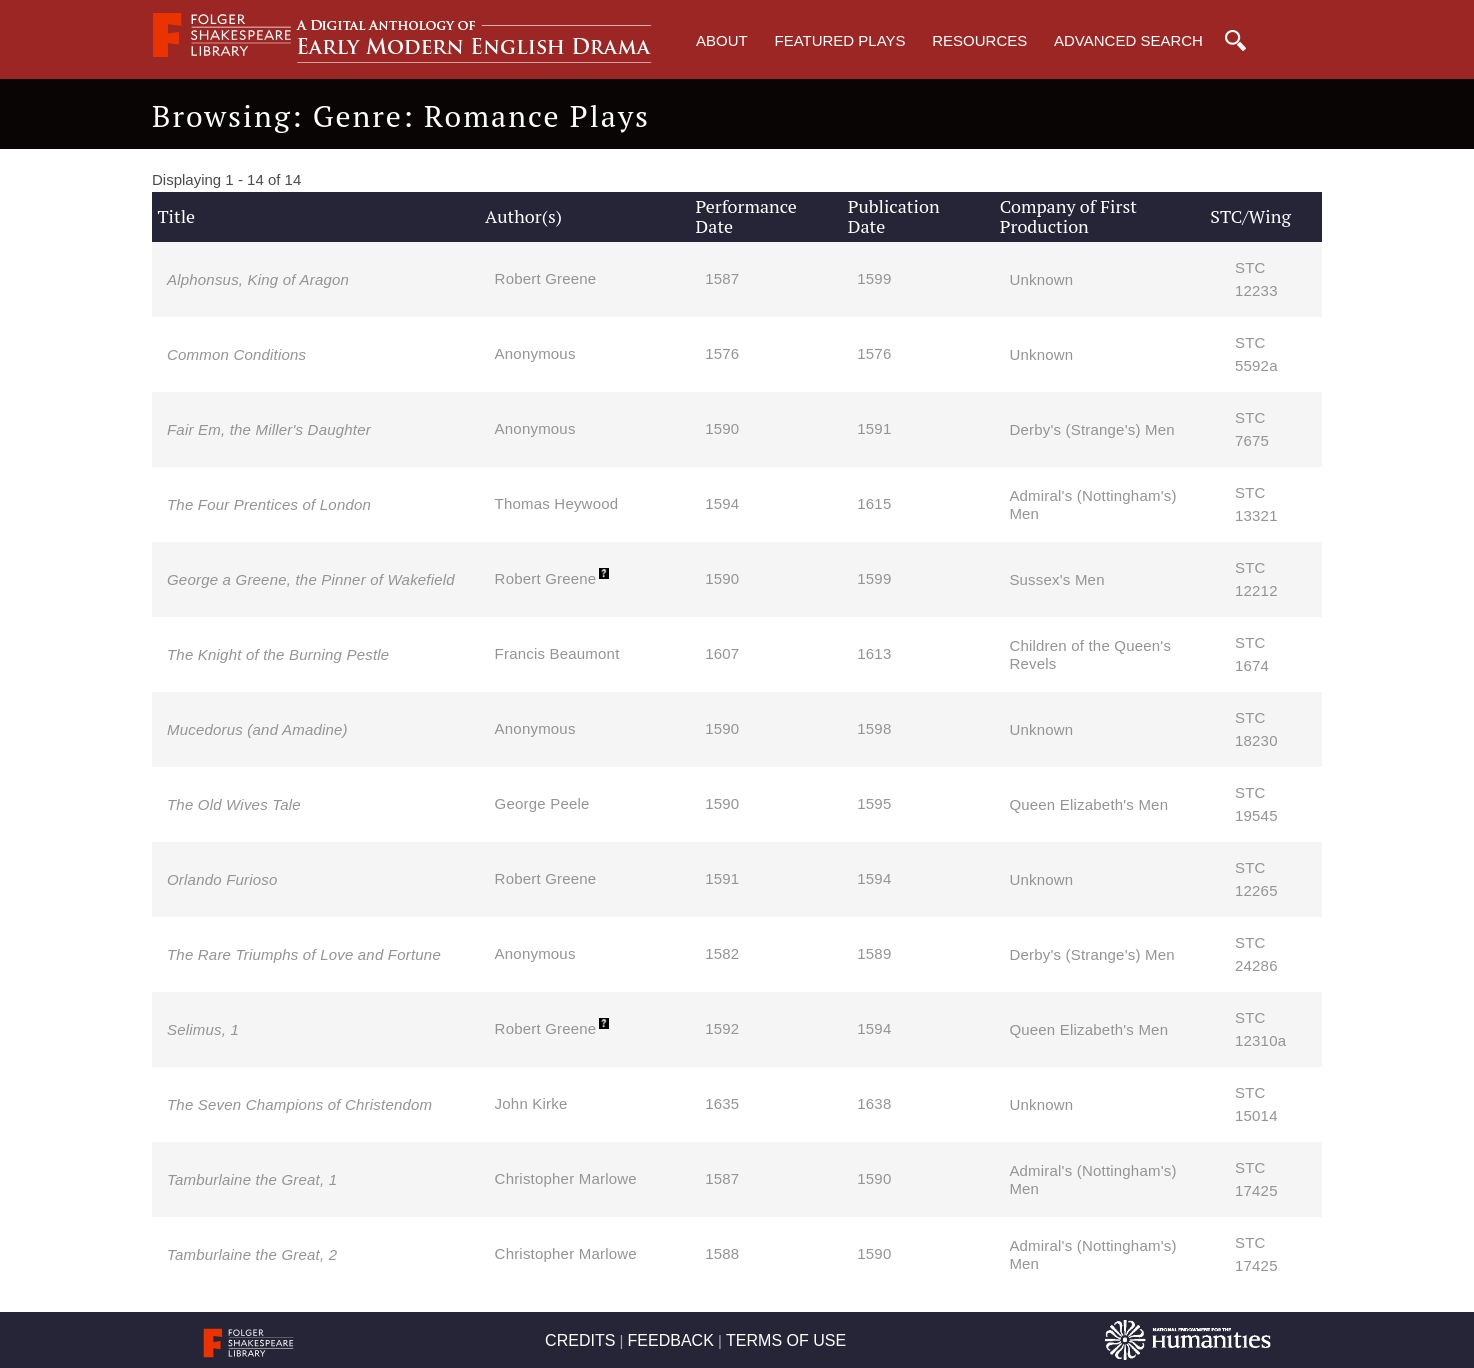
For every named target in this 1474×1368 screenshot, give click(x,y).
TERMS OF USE (786, 1340)
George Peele (542, 803)
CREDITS (580, 1340)
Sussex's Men (1056, 579)
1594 (722, 503)
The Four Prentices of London (269, 504)
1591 (874, 428)
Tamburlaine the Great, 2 (252, 1254)
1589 (874, 953)
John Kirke (531, 1103)
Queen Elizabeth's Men (1088, 804)
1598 (874, 728)
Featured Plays (839, 40)
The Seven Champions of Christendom (299, 1104)
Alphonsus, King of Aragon (258, 279)
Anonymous (535, 353)
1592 (722, 1028)
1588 (722, 1253)
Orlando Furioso (222, 879)
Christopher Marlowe (566, 1178)
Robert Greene (546, 278)
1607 (722, 653)
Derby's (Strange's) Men (1091, 429)
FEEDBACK (671, 1340)
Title (176, 216)
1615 (874, 503)
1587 (722, 278)
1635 (722, 1103)
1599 (874, 278)
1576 (722, 353)
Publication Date (894, 216)
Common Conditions (236, 354)
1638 (874, 1103)
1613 (874, 653)
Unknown (1041, 279)
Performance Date (746, 216)
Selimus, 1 (203, 1029)
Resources (979, 40)
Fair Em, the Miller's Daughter (269, 429)
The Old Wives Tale (234, 804)
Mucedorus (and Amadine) (257, 729)
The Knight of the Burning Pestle (278, 654)
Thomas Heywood (557, 503)
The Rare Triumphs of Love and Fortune (304, 954)
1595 (874, 803)
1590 (722, 428)
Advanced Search (1128, 40)
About (722, 40)
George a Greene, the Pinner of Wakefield (311, 579)
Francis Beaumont (557, 653)
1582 (722, 953)
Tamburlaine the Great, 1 (252, 1179)
